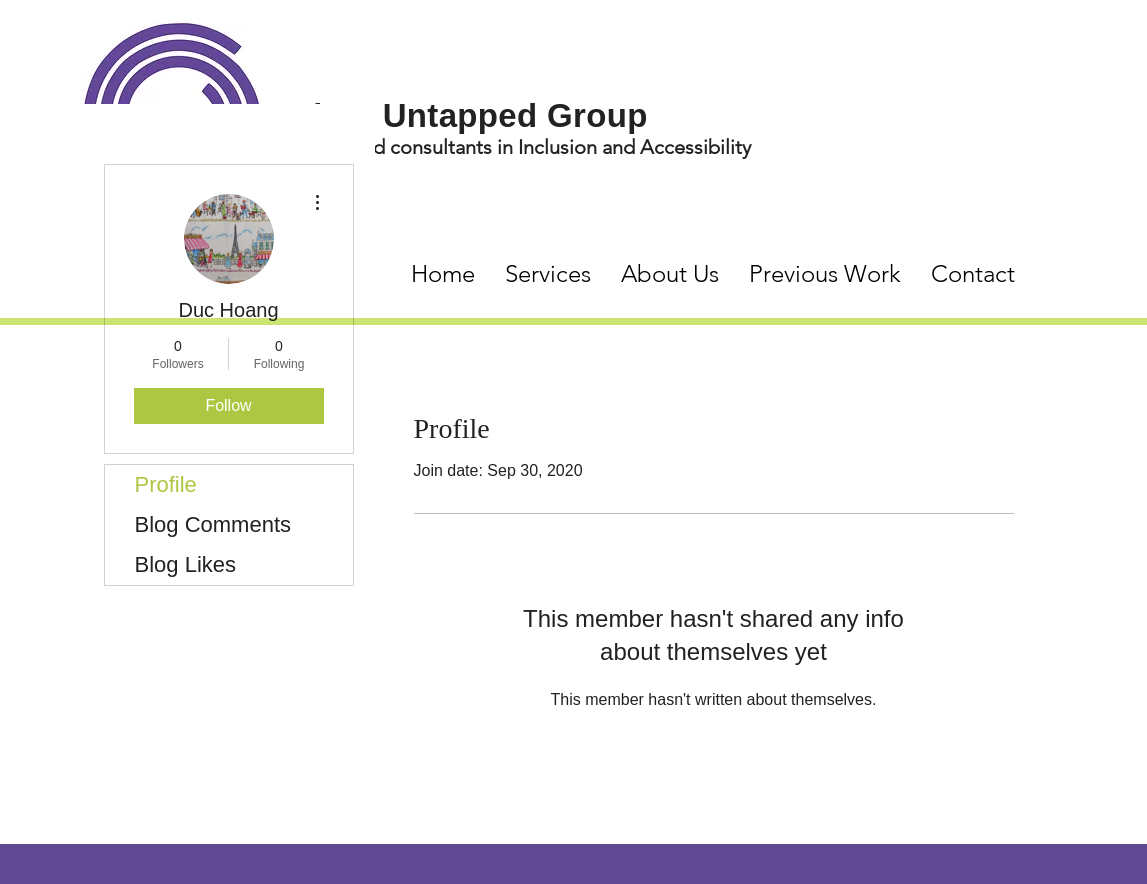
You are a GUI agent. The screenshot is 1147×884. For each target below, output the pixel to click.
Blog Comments (213, 524)
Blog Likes (186, 564)
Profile (166, 484)
